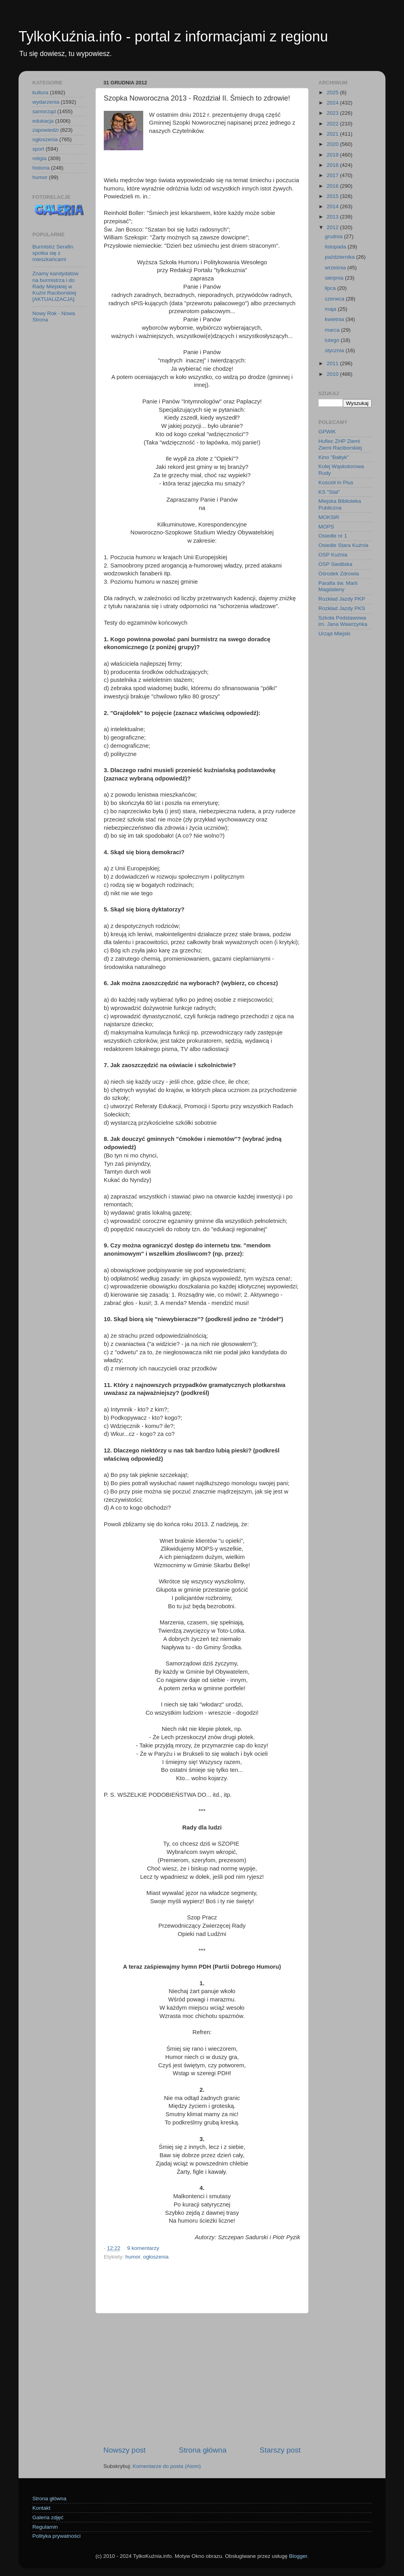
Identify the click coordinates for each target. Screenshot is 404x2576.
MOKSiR (328, 517)
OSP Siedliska (335, 564)
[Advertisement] (202, 2379)
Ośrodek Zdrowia (338, 574)
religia (39, 158)
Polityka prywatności (56, 2536)
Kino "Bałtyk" (333, 457)
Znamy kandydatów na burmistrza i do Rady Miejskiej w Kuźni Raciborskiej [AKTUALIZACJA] (55, 286)
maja (331, 309)
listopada (336, 247)
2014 (333, 206)
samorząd (44, 111)
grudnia (334, 236)
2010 (333, 374)
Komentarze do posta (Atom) (167, 2466)
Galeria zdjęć (48, 2517)
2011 (333, 363)
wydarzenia (45, 102)
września (336, 268)
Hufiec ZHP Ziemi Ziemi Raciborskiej (340, 444)
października (340, 257)
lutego (333, 340)
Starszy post (280, 2450)
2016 (333, 186)
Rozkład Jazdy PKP (341, 599)
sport (38, 149)
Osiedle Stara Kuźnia (343, 545)
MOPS (326, 527)
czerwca (335, 299)
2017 (333, 175)
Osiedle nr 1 (332, 536)
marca (333, 330)
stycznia (335, 350)
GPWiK (327, 432)
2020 (333, 144)
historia (41, 168)
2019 (333, 155)
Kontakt (41, 2508)
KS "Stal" (329, 492)
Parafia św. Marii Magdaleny (337, 586)
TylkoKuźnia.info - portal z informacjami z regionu (173, 36)
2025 (333, 92)
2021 (333, 134)
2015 (333, 196)
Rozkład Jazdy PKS (341, 608)
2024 (333, 103)
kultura (40, 92)
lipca (331, 288)
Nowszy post (124, 2450)
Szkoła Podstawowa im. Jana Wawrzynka (342, 621)
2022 (333, 124)
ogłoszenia (156, 2257)
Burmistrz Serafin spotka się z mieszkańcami (52, 253)
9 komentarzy (143, 2248)
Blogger (298, 2556)
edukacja (43, 121)
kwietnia (335, 319)
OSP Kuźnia (332, 555)
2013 (333, 217)
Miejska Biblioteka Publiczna (339, 504)
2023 (333, 113)
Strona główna (202, 2450)
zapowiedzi (45, 130)
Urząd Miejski (334, 634)
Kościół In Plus (336, 482)
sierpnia (335, 278)
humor (132, 2257)
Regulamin (45, 2527)
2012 (333, 227)
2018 (333, 165)
